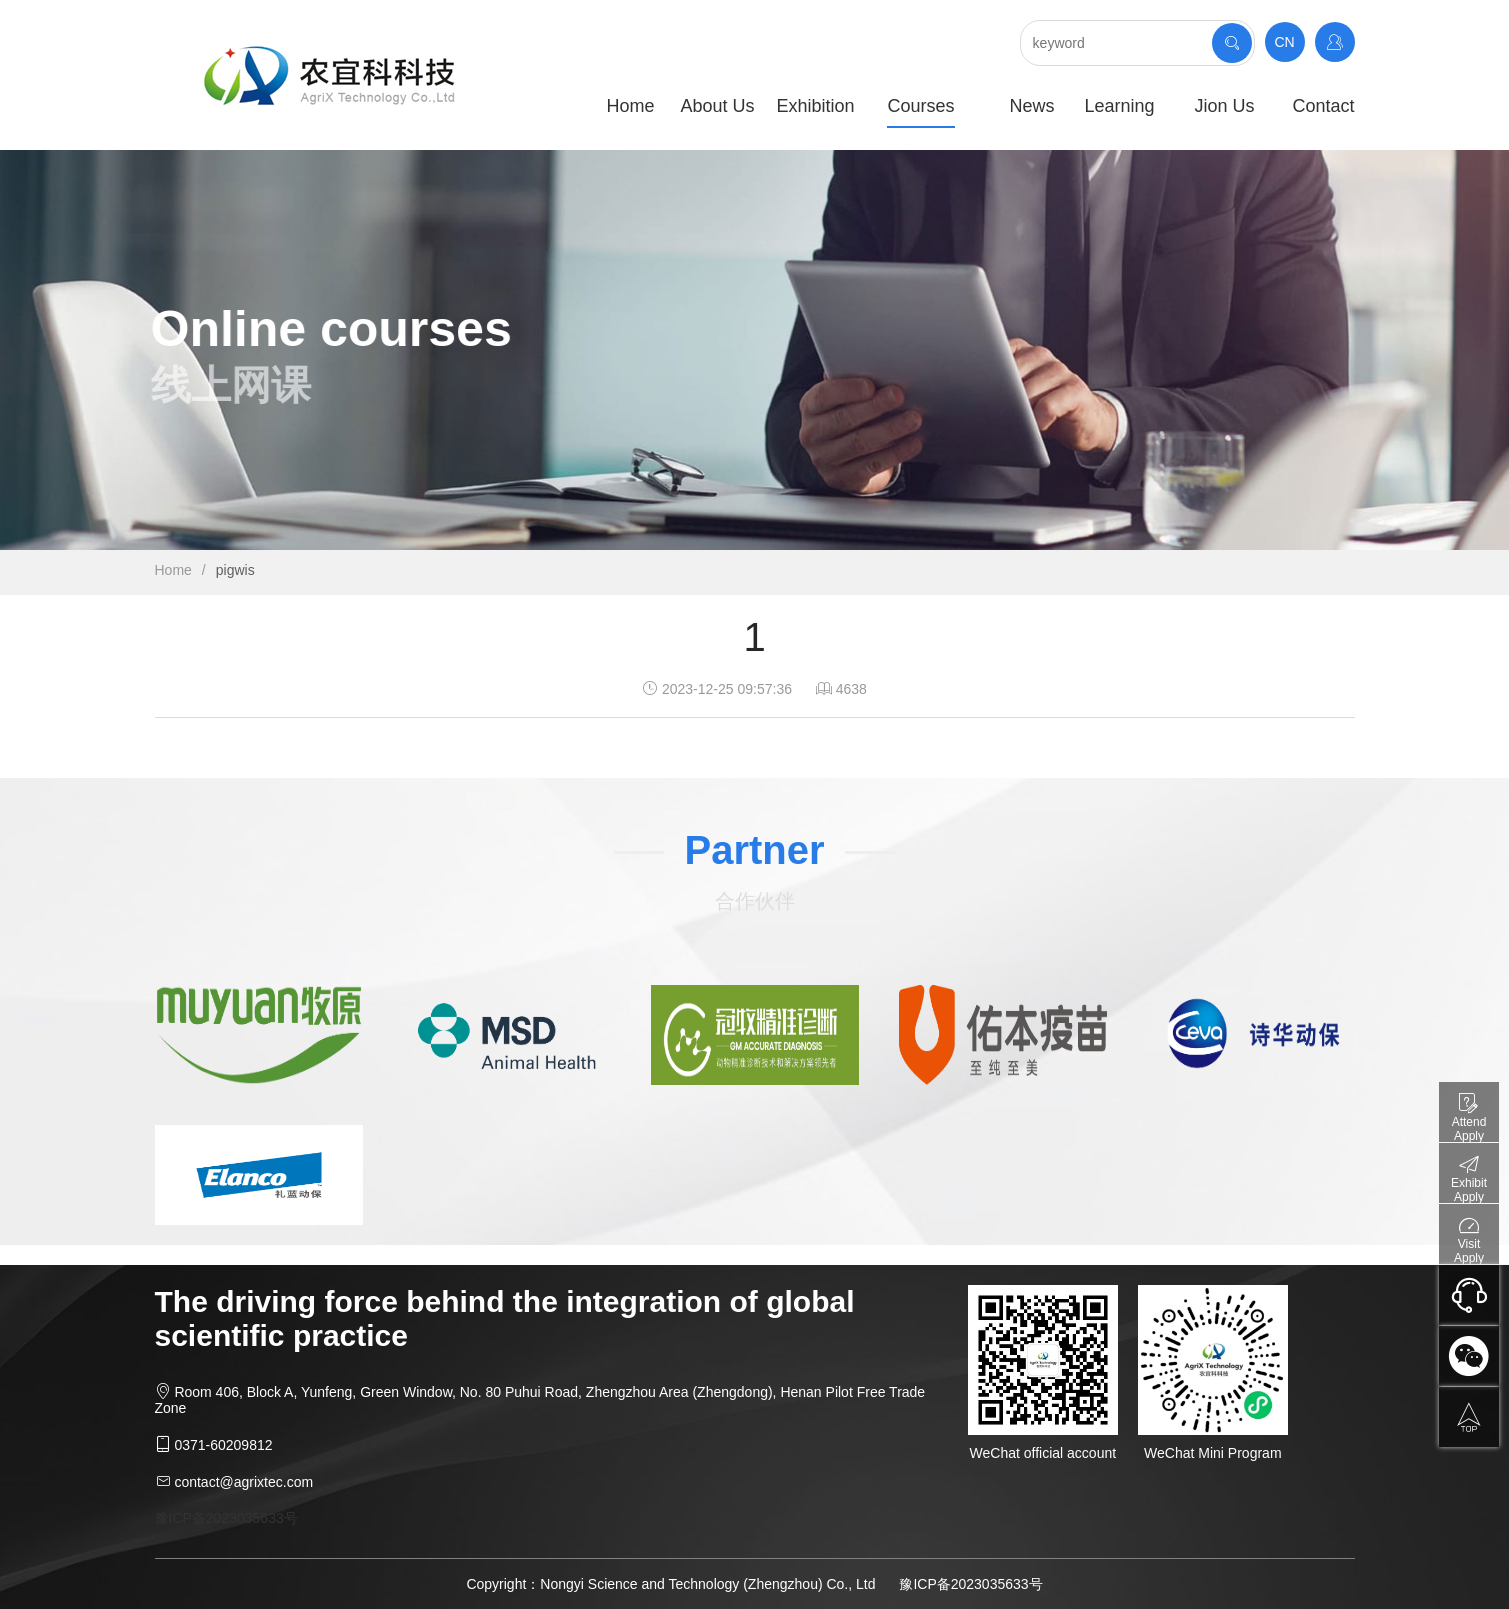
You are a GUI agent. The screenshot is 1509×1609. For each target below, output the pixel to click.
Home (630, 106)
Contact (1323, 106)
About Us (717, 106)
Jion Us (1224, 106)
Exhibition (815, 106)
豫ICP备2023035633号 (226, 1518)
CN (1284, 42)
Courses (920, 106)
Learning (1119, 106)
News (1031, 106)
